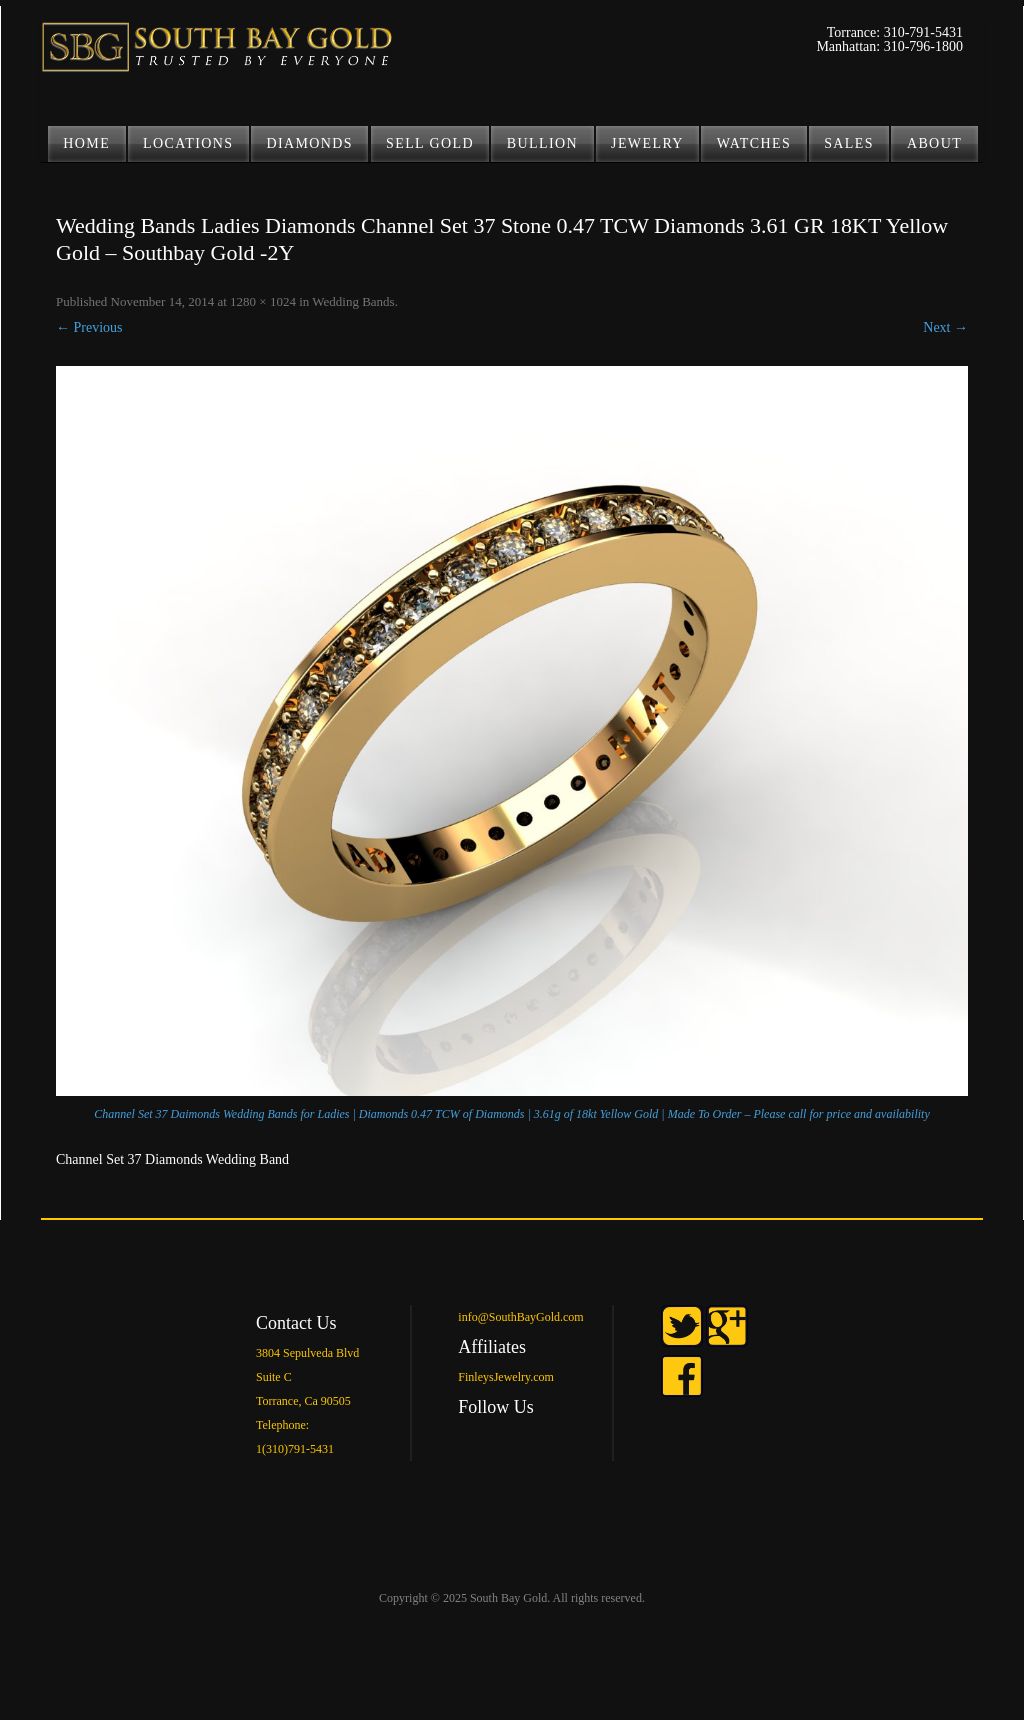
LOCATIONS (188, 143)
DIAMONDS (309, 143)
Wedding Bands (353, 301)
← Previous (89, 327)
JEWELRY (647, 143)
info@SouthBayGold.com (520, 1317)
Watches (754, 143)
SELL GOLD (430, 143)
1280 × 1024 (263, 301)
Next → (945, 327)
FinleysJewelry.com (506, 1377)
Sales (849, 143)
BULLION (542, 143)
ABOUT (934, 143)
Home (86, 143)
